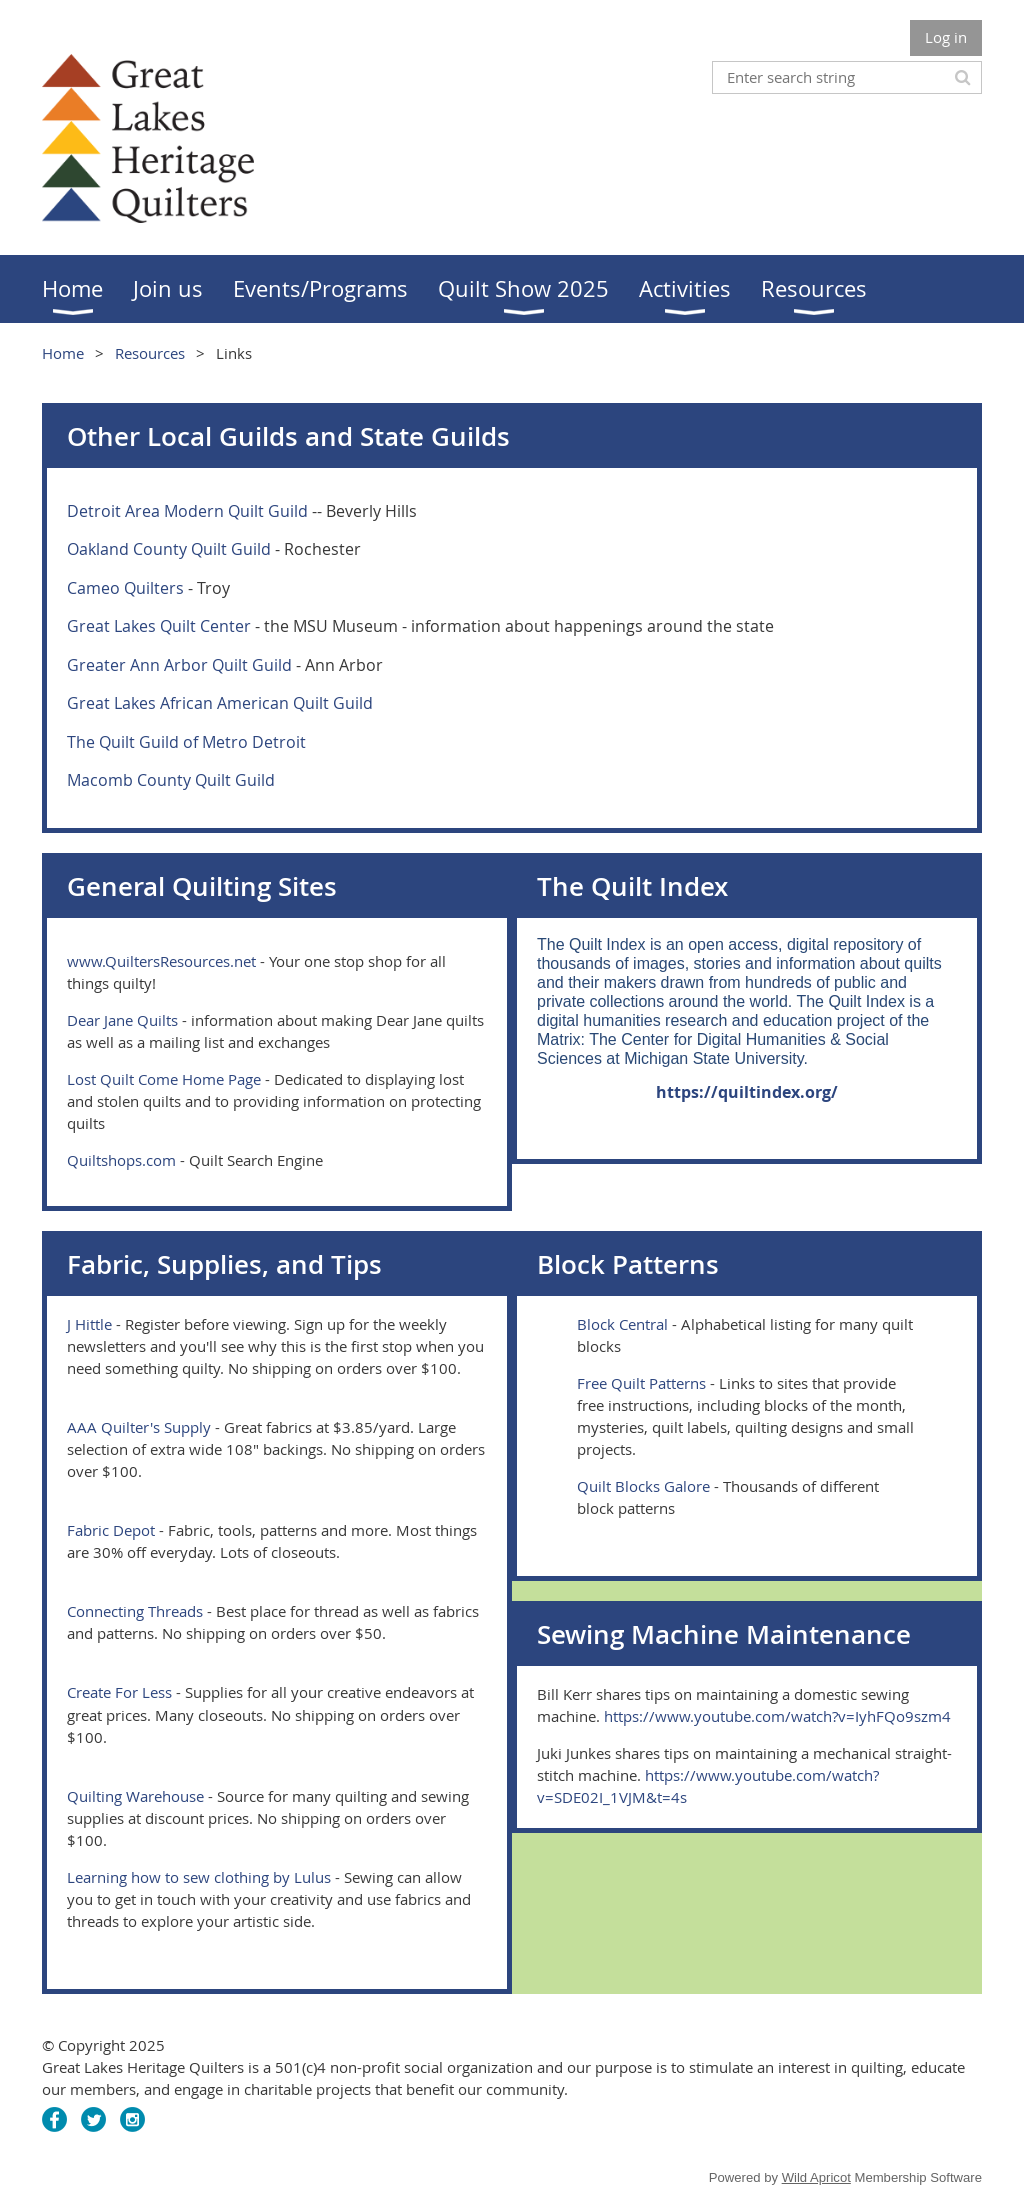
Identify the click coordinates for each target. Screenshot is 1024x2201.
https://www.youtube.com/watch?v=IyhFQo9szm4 (777, 1716)
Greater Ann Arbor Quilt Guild (179, 665)
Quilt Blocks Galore (643, 1486)
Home (63, 353)
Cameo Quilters (125, 588)
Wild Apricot (816, 2177)
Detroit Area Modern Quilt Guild (187, 511)
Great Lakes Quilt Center (159, 626)
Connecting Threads (135, 1611)
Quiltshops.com (121, 1160)
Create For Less (119, 1692)
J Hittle (89, 1324)
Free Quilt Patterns (641, 1383)
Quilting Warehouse (135, 1796)
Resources (150, 353)
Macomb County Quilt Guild (171, 780)
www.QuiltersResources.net (161, 961)
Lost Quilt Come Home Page (164, 1079)
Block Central (622, 1324)
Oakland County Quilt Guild (169, 549)
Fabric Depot (111, 1530)
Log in (946, 37)
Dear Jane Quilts (122, 1020)
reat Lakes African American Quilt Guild (226, 703)
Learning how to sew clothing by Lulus (199, 1877)
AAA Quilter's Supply (139, 1427)
